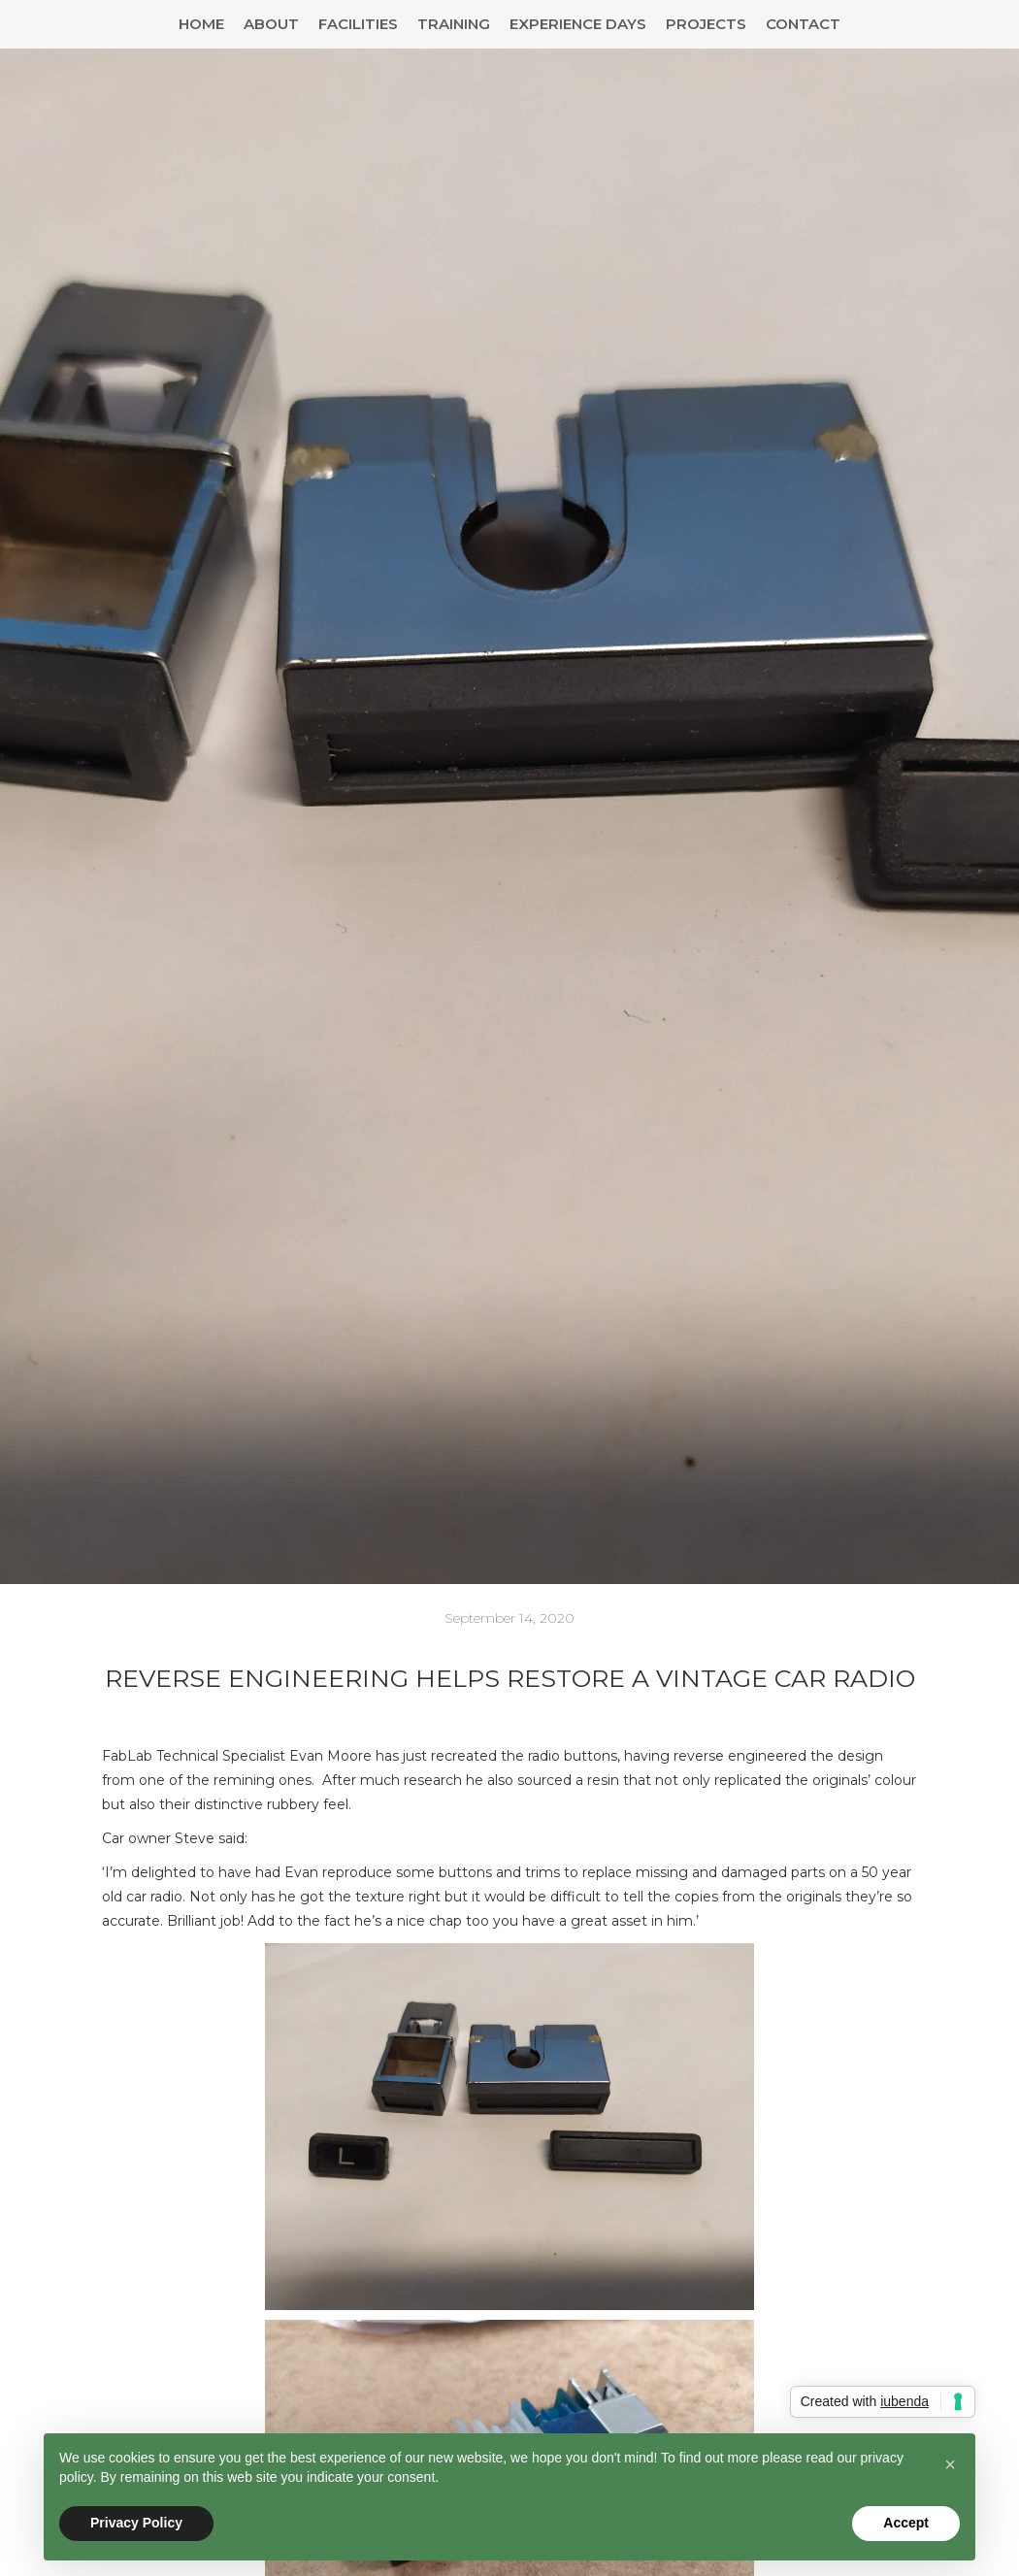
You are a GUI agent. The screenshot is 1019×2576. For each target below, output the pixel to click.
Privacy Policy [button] (136, 2522)
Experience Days (578, 24)
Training (453, 24)
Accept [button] (906, 2522)
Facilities (358, 24)
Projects (706, 24)
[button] (950, 2464)
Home (201, 24)
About (271, 24)
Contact (803, 24)
